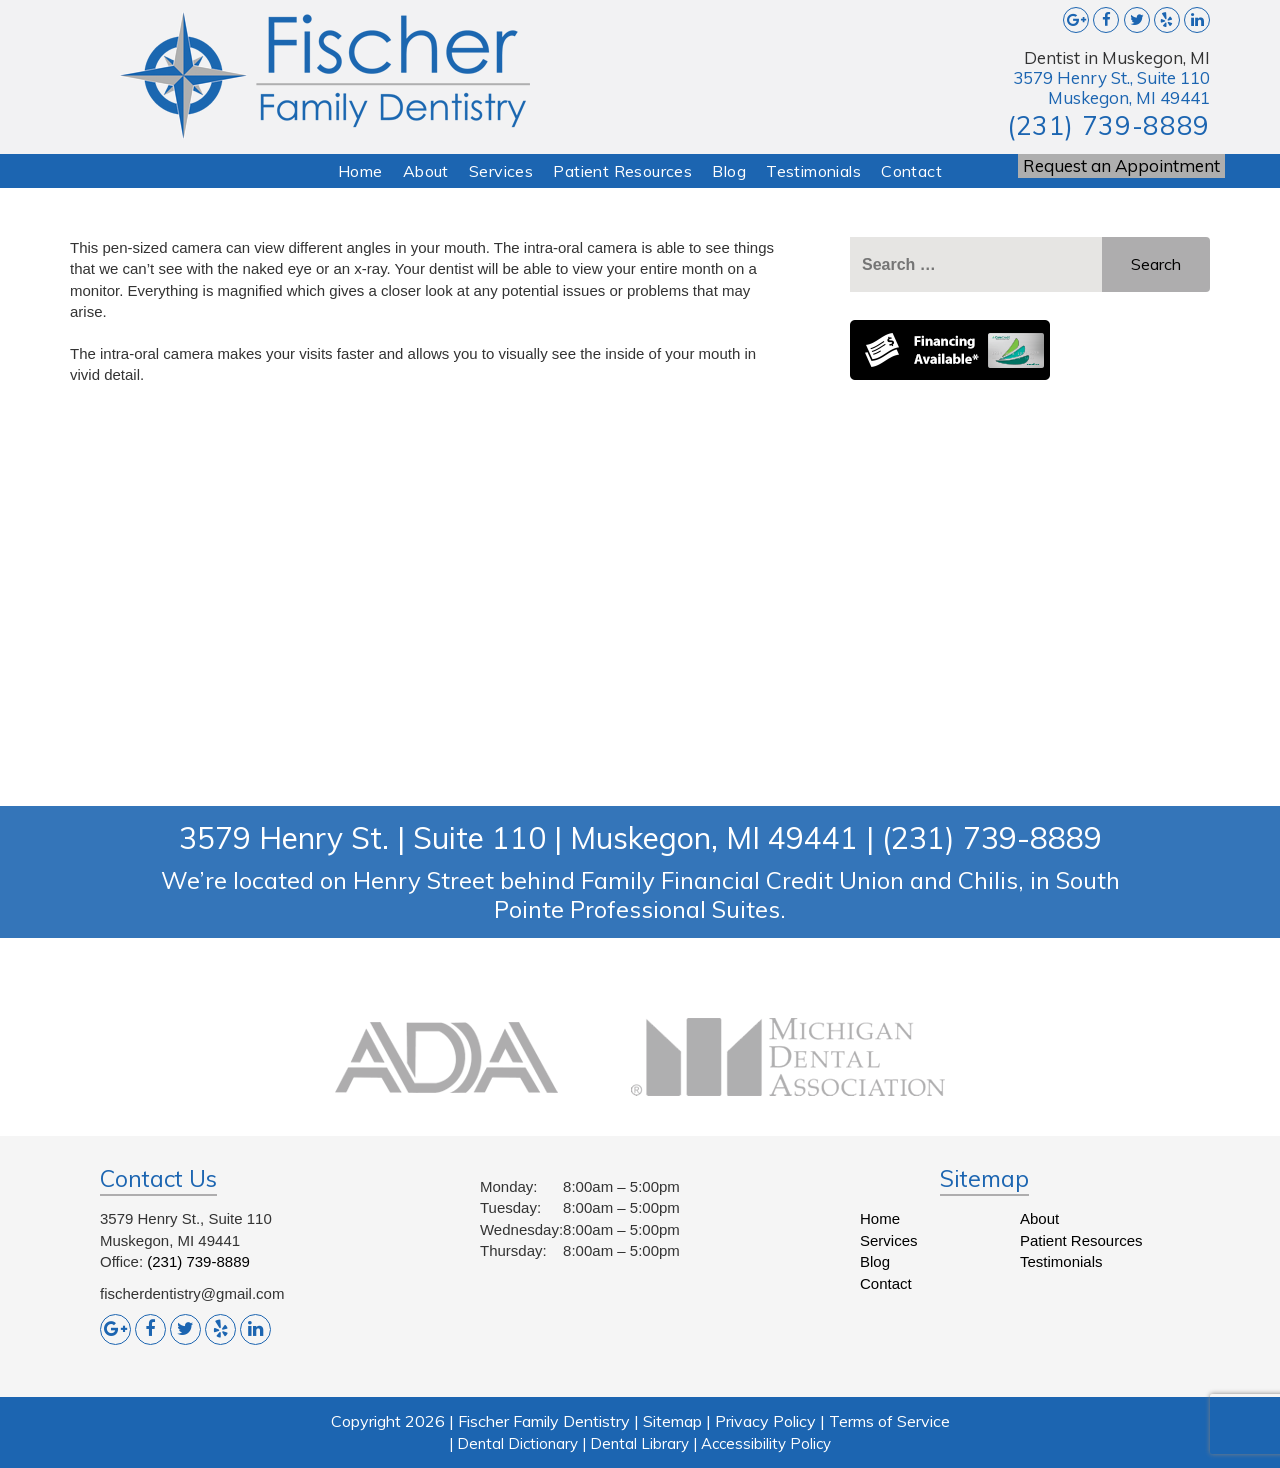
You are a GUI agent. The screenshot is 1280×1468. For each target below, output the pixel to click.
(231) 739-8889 (1108, 125)
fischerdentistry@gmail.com (192, 1293)
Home (360, 171)
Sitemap (672, 1421)
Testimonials (813, 171)
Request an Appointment (1121, 165)
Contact (911, 171)
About (426, 171)
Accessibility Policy (766, 1443)
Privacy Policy (765, 1421)
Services (501, 171)
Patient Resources (622, 171)
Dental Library (639, 1443)
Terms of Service (889, 1421)
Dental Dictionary (517, 1443)
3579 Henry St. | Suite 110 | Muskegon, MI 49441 (518, 838)
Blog (729, 171)
